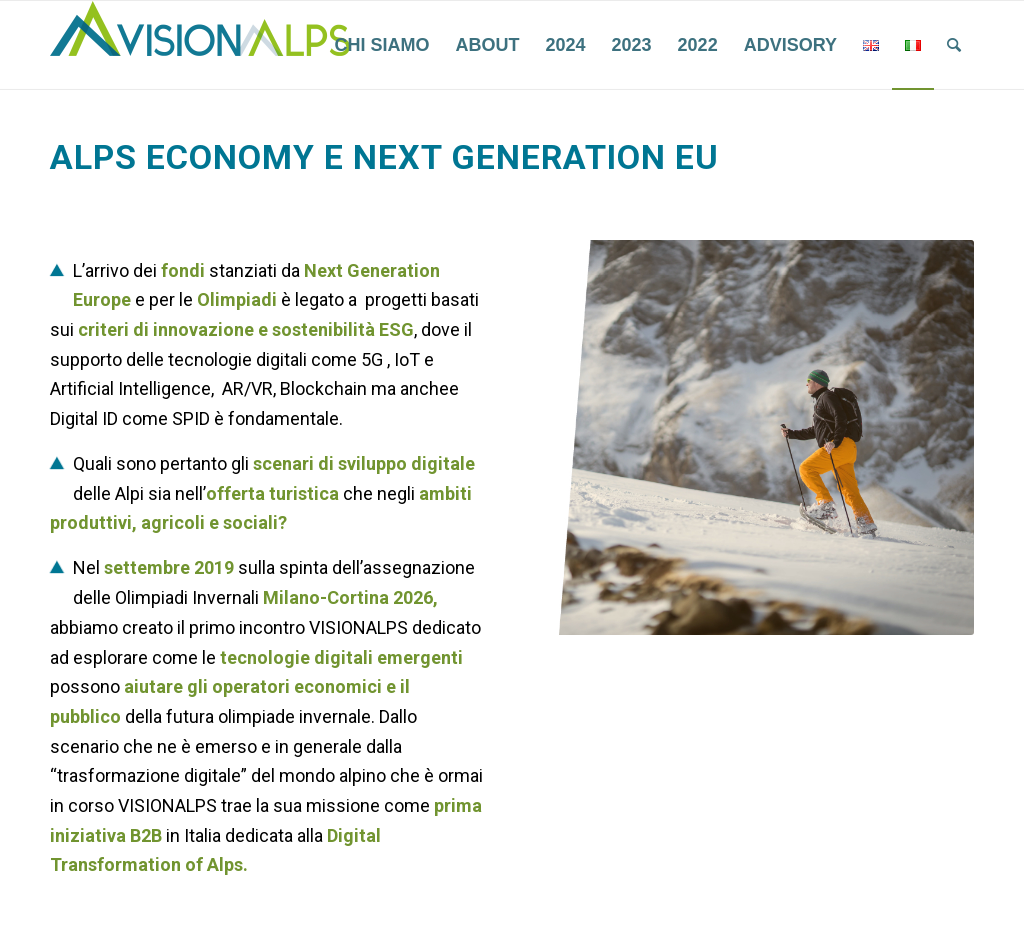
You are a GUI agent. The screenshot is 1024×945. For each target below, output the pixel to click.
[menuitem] (381, 45)
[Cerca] (954, 45)
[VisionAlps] (200, 45)
